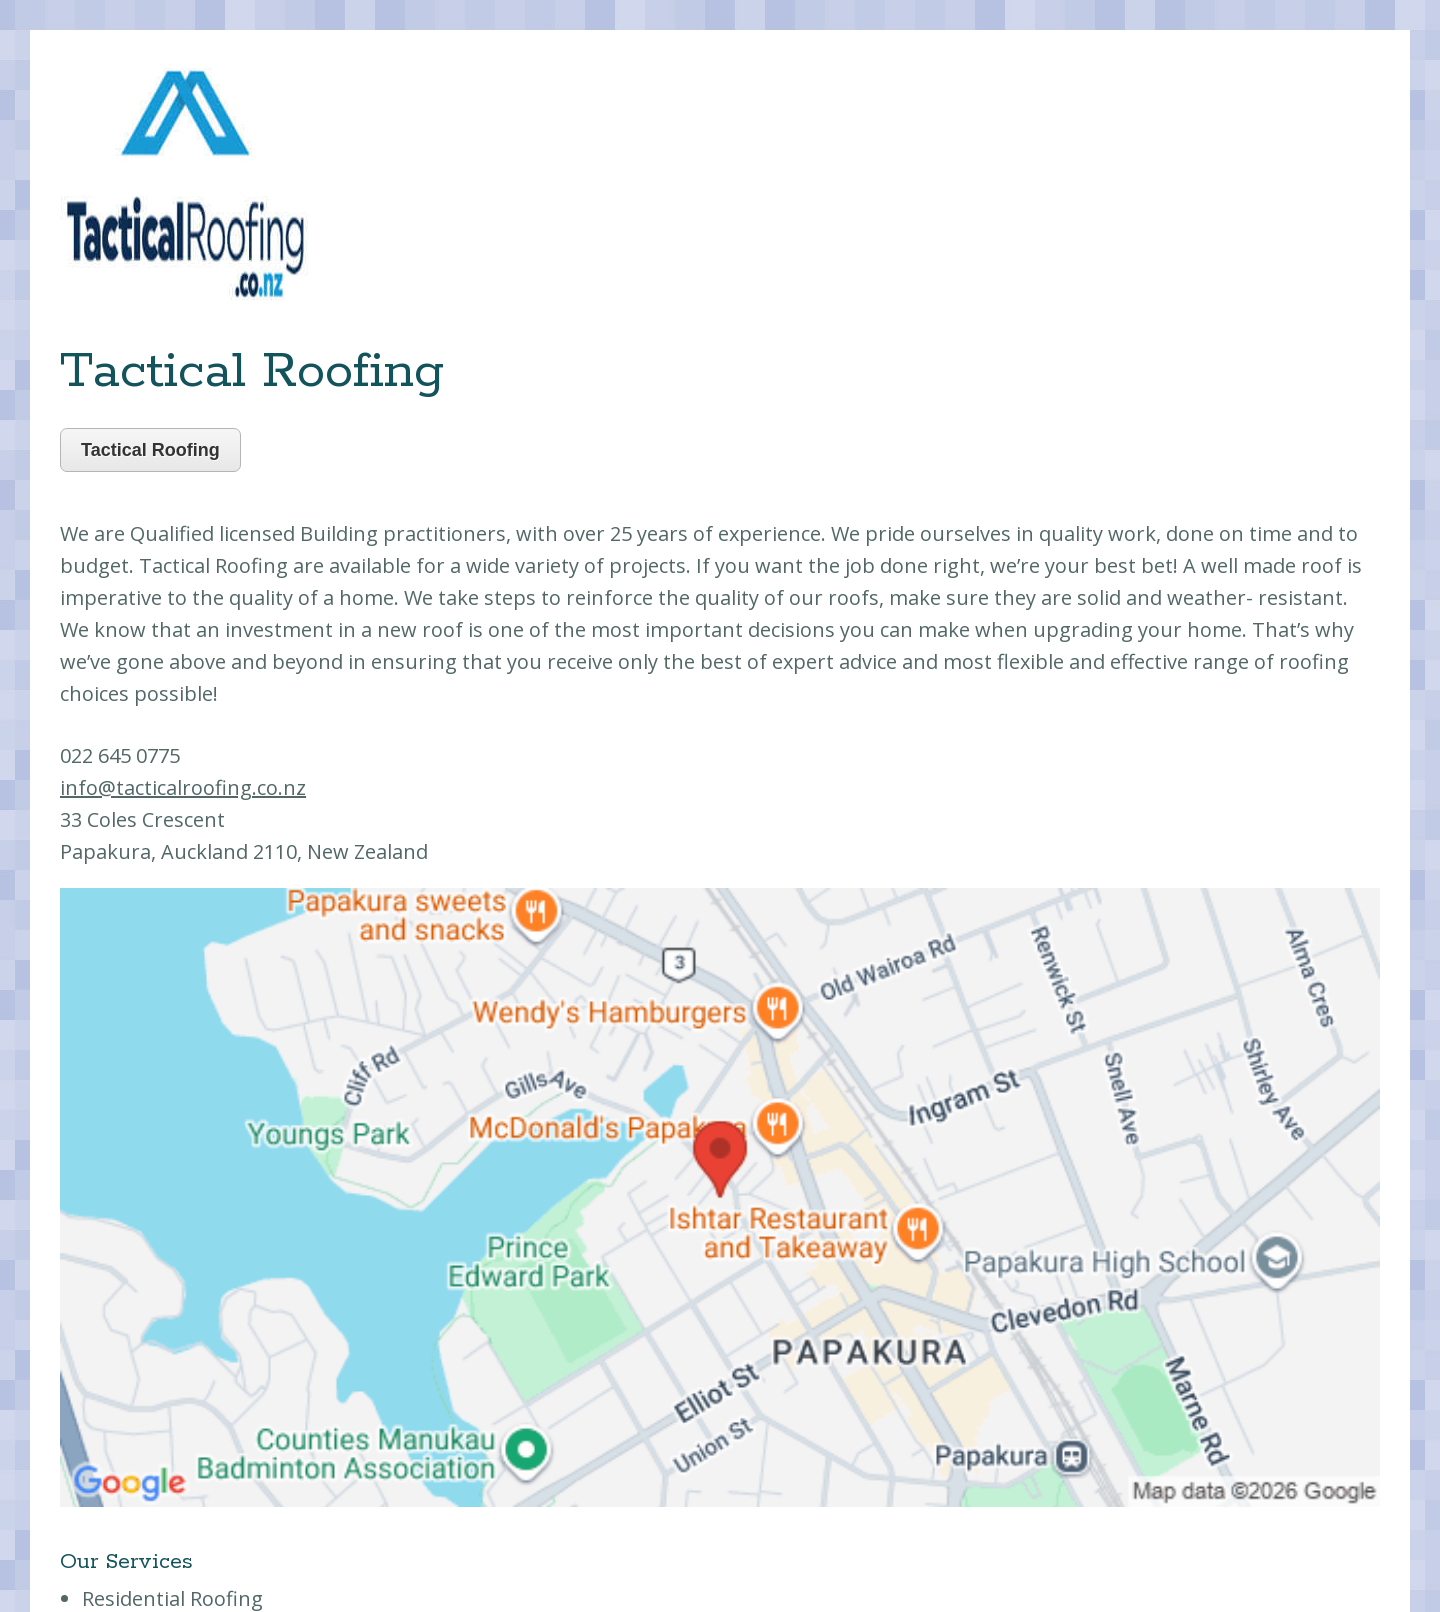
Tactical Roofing (150, 450)
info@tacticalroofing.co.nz (183, 787)
